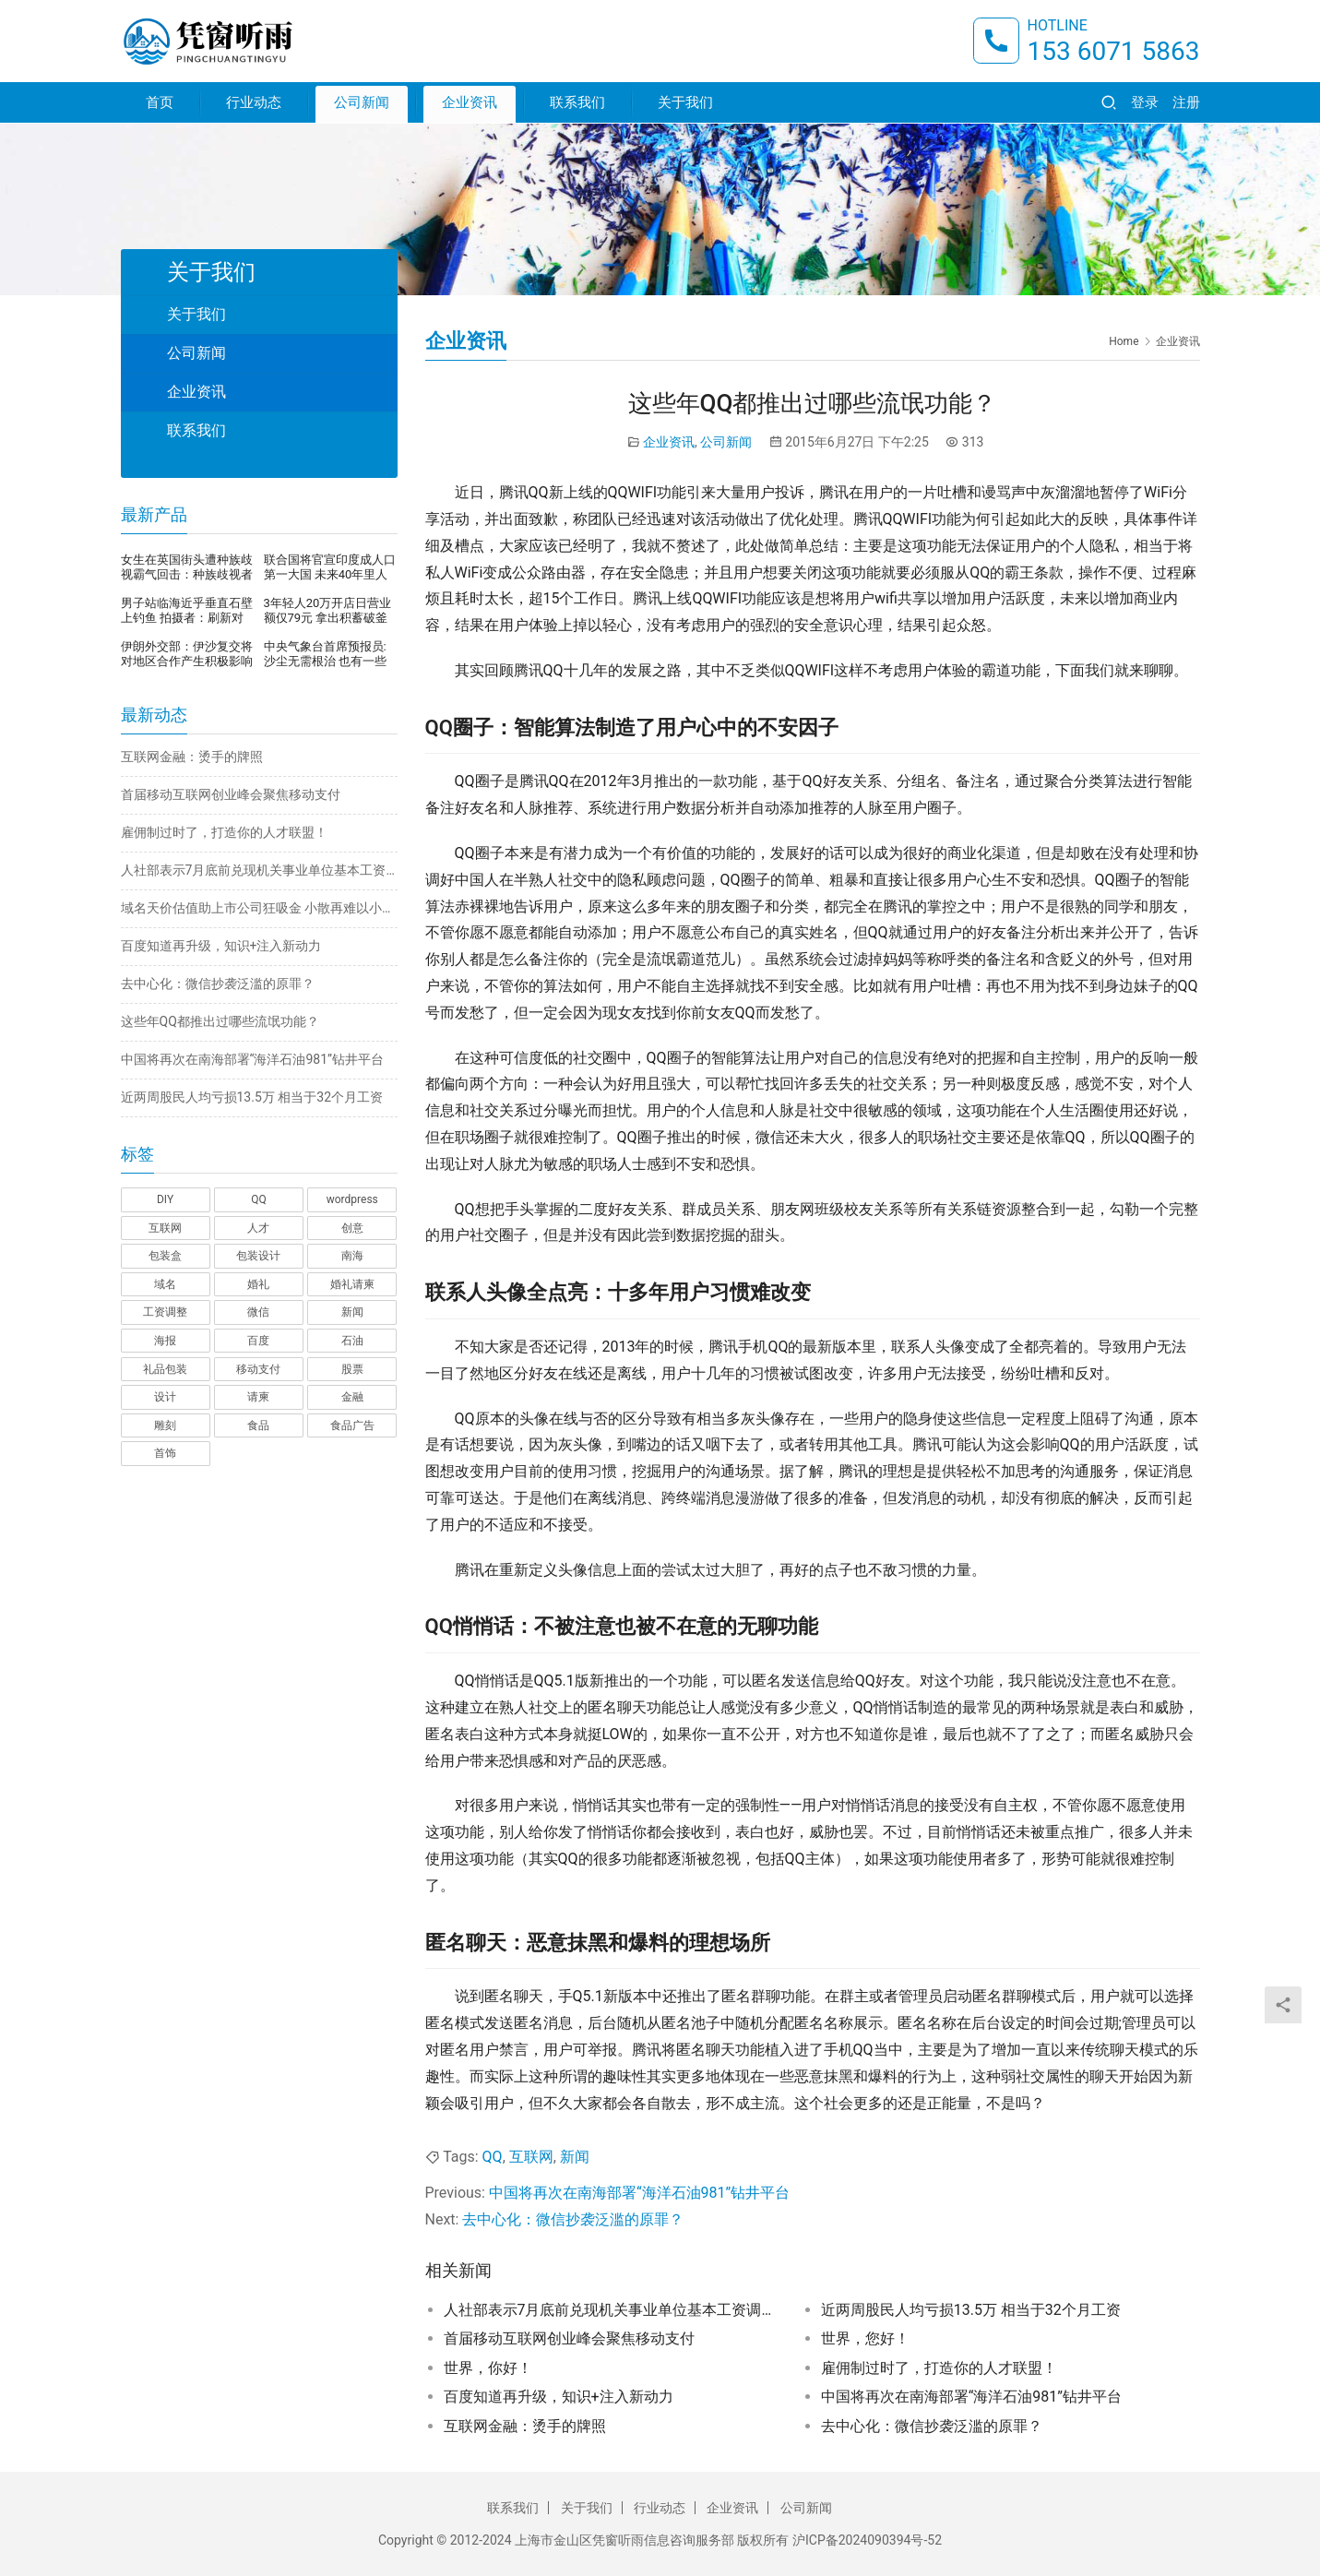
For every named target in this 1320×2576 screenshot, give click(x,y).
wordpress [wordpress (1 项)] (352, 1199)
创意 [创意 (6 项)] (352, 1228)
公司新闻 (361, 103)
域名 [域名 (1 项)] (165, 1284)
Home (1123, 341)
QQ (492, 2156)
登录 (1145, 103)
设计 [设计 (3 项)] (165, 1396)
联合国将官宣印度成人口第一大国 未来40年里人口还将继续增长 (330, 567)
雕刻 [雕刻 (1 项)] (165, 1425)
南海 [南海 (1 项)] (352, 1255)
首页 (159, 103)
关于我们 (685, 103)
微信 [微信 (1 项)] (258, 1312)
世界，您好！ (865, 2338)
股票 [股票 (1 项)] (352, 1369)
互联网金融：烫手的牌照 (525, 2426)
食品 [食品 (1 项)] (258, 1425)
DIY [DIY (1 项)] (165, 1199)
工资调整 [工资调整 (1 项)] (165, 1312)
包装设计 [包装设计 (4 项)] (258, 1255)
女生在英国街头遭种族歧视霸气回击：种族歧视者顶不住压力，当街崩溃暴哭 (187, 567)
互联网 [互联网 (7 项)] (165, 1228)
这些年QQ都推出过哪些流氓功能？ (220, 1021)
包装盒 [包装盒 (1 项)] (165, 1255)
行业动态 (253, 103)
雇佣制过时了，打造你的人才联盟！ (939, 2368)
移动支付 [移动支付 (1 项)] (258, 1369)
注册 (1186, 103)
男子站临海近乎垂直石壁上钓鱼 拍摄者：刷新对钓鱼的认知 (187, 611)
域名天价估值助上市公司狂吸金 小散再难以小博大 (259, 907)
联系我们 (577, 103)
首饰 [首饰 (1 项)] (165, 1453)
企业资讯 (469, 103)
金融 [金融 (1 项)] (352, 1396)
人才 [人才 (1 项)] (258, 1228)
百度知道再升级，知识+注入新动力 (558, 2396)
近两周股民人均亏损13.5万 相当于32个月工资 (971, 2310)
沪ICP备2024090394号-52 (867, 2540)
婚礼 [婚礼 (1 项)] (258, 1284)
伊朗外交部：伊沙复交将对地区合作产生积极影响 (187, 653)
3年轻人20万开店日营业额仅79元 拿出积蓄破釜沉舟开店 (328, 611)
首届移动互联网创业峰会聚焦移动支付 (569, 2338)
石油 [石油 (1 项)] (352, 1340)
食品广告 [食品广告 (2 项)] (352, 1425)
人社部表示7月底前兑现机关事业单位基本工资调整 (610, 2310)
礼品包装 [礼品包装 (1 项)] (165, 1369)
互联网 (531, 2156)
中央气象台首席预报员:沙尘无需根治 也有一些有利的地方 (325, 654)
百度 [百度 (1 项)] (258, 1340)
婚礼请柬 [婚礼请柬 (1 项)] (352, 1284)
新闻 (574, 2156)
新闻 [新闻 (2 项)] (352, 1312)
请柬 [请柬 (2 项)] (258, 1396)
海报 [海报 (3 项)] (165, 1340)
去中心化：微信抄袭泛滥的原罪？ (573, 2219)
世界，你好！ (488, 2368)
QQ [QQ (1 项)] (259, 1199)
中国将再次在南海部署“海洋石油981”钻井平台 (639, 2192)
